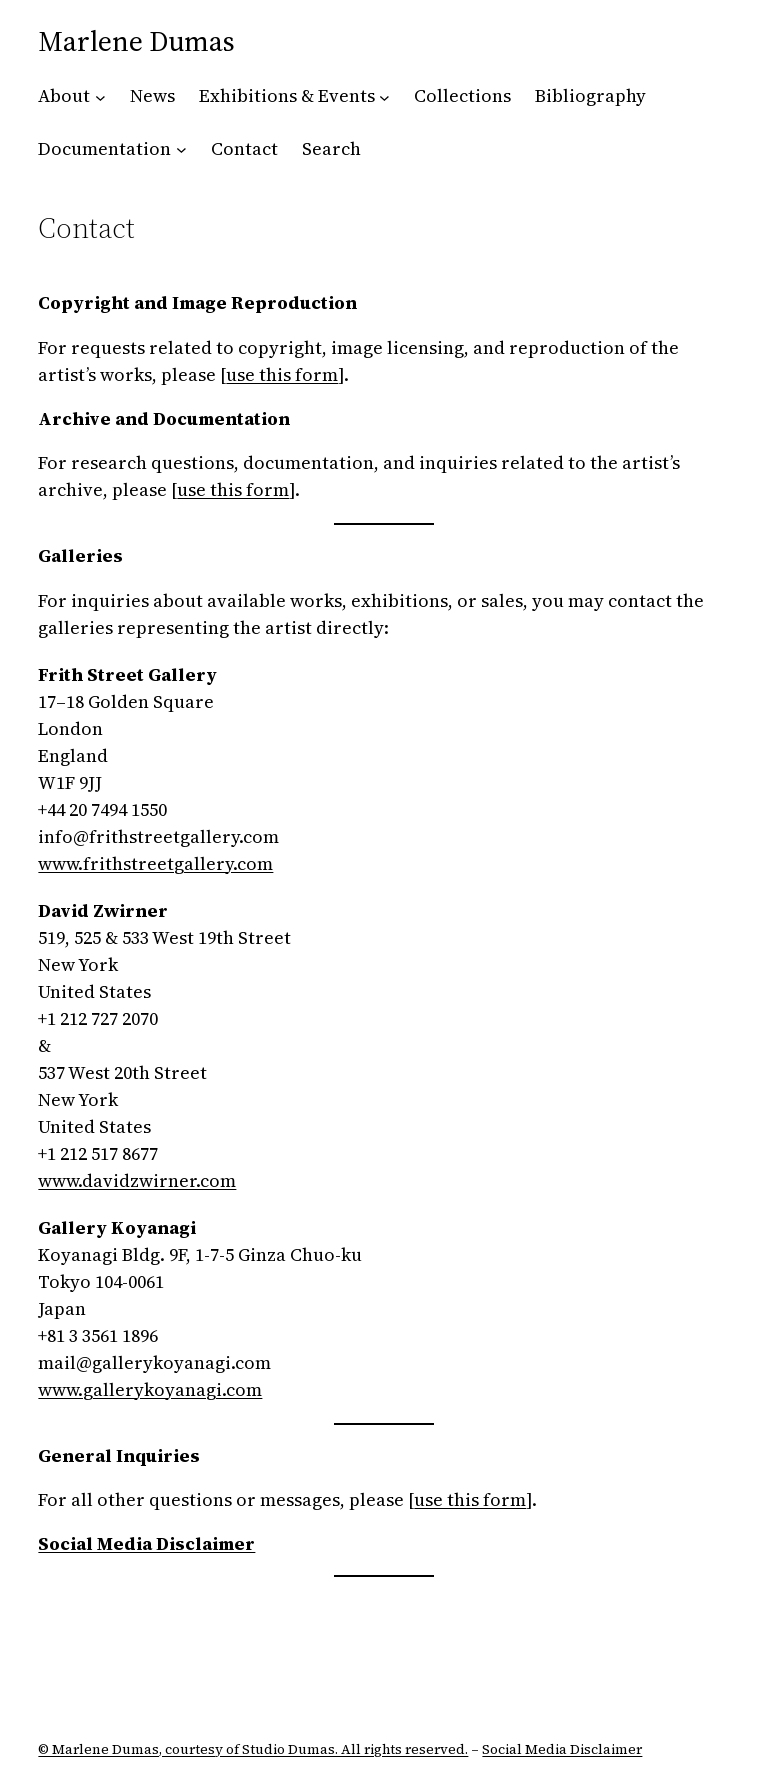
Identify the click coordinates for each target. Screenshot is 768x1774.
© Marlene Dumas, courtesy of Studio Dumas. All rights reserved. (253, 1749)
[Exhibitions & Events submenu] (384, 96)
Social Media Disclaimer (562, 1749)
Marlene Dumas (136, 41)
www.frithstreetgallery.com (155, 863)
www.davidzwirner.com (137, 1180)
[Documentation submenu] (181, 149)
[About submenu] (100, 96)
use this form (282, 374)
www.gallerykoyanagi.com (150, 1389)
